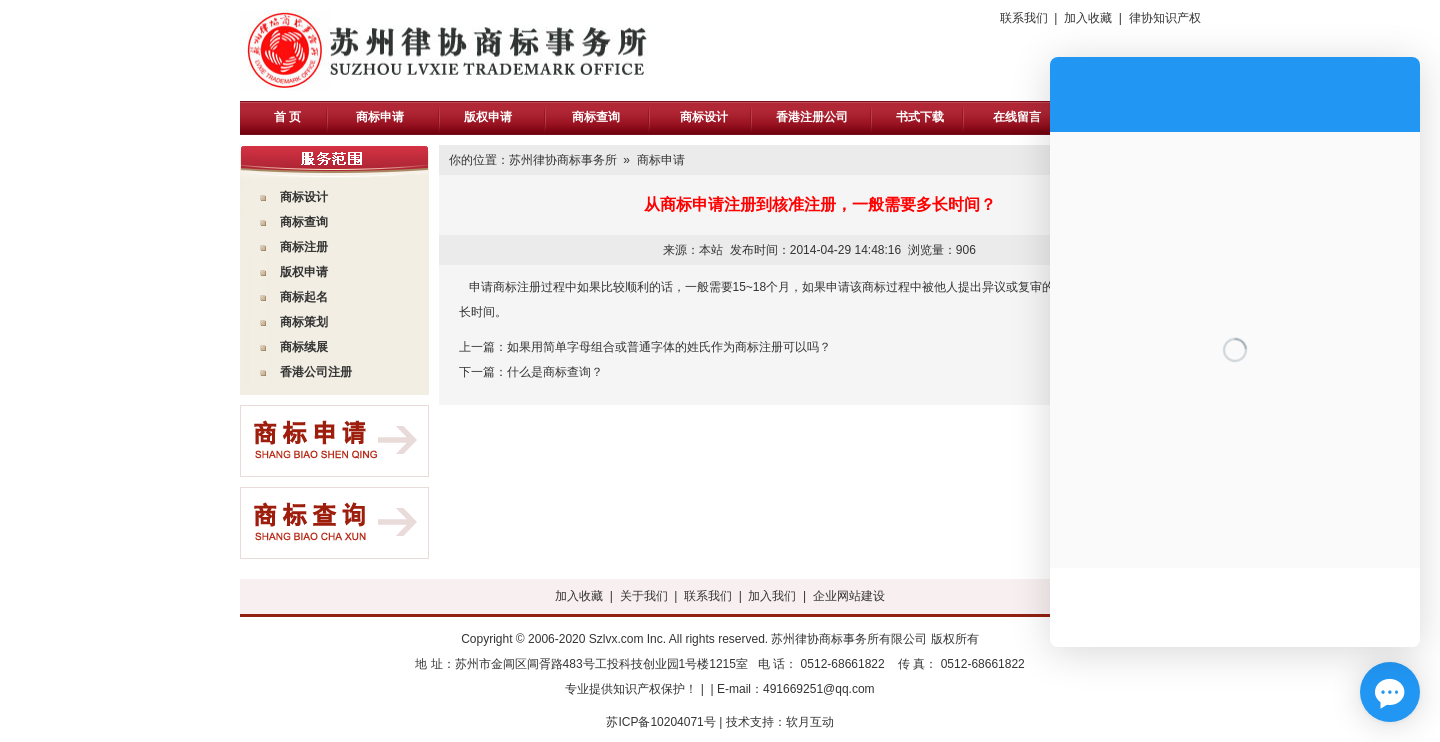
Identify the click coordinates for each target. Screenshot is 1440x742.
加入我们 (772, 596)
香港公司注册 (316, 372)
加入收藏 (1088, 18)
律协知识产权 (1165, 18)
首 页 (287, 117)
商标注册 (304, 247)
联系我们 (1024, 18)
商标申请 (380, 117)
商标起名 (304, 297)
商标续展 (304, 347)
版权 (292, 272)
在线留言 (1017, 117)
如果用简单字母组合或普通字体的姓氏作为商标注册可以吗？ (669, 347)
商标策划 (304, 322)
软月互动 (810, 722)
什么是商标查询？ (555, 372)
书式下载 (920, 117)
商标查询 (596, 117)
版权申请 (488, 117)
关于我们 (644, 596)
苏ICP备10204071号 (660, 722)
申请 (316, 272)
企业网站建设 (849, 596)
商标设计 (704, 117)
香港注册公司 (812, 117)
